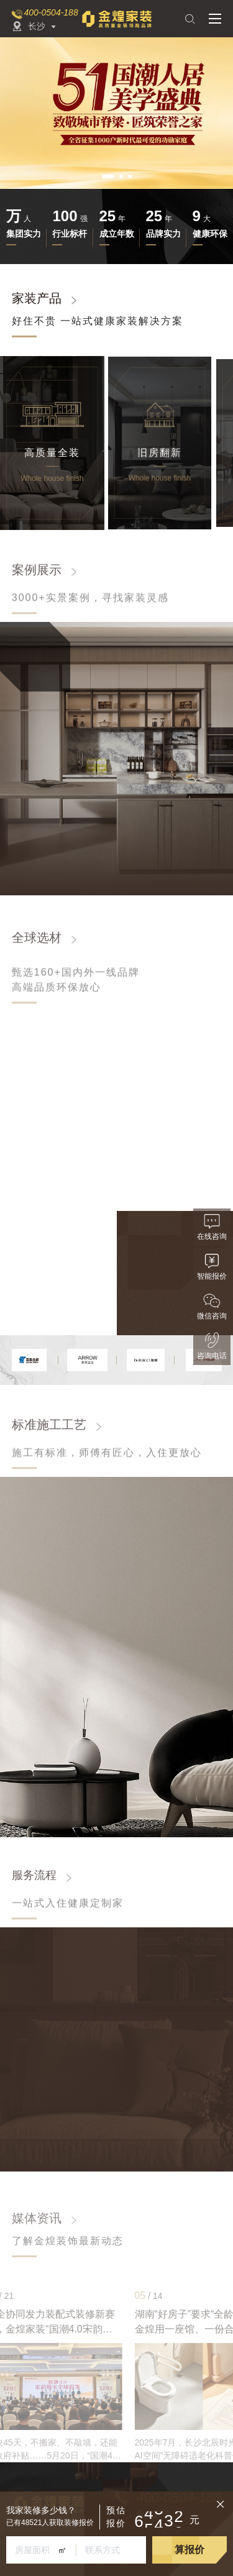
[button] (108, 176)
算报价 (189, 2549)
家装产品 (37, 299)
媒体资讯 (37, 2218)
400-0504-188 (51, 12)
